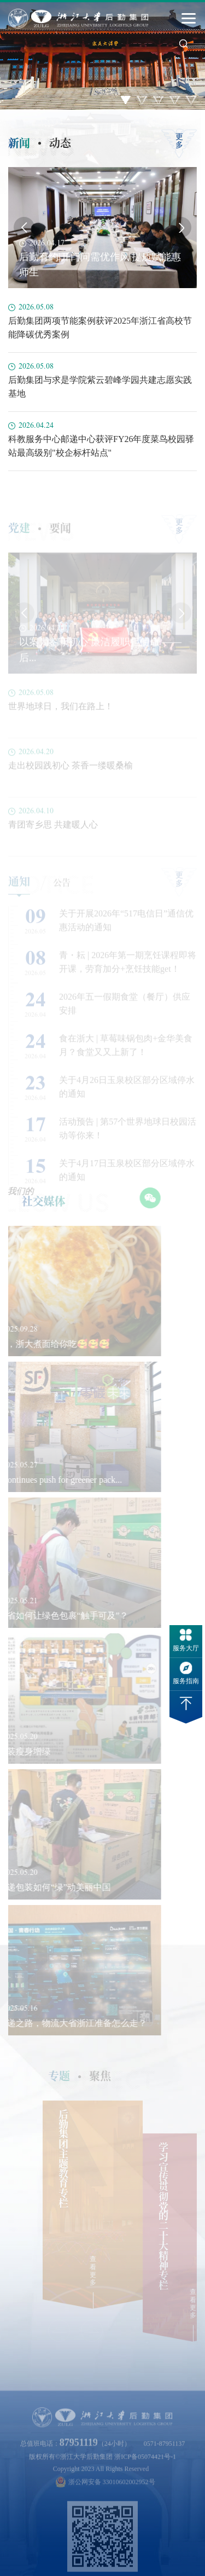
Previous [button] (24, 227)
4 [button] (174, 100)
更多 (179, 141)
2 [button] (142, 100)
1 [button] (125, 100)
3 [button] (158, 100)
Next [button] (181, 227)
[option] (102, 55)
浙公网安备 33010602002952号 (105, 2494)
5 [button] (191, 100)
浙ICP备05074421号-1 (145, 2467)
